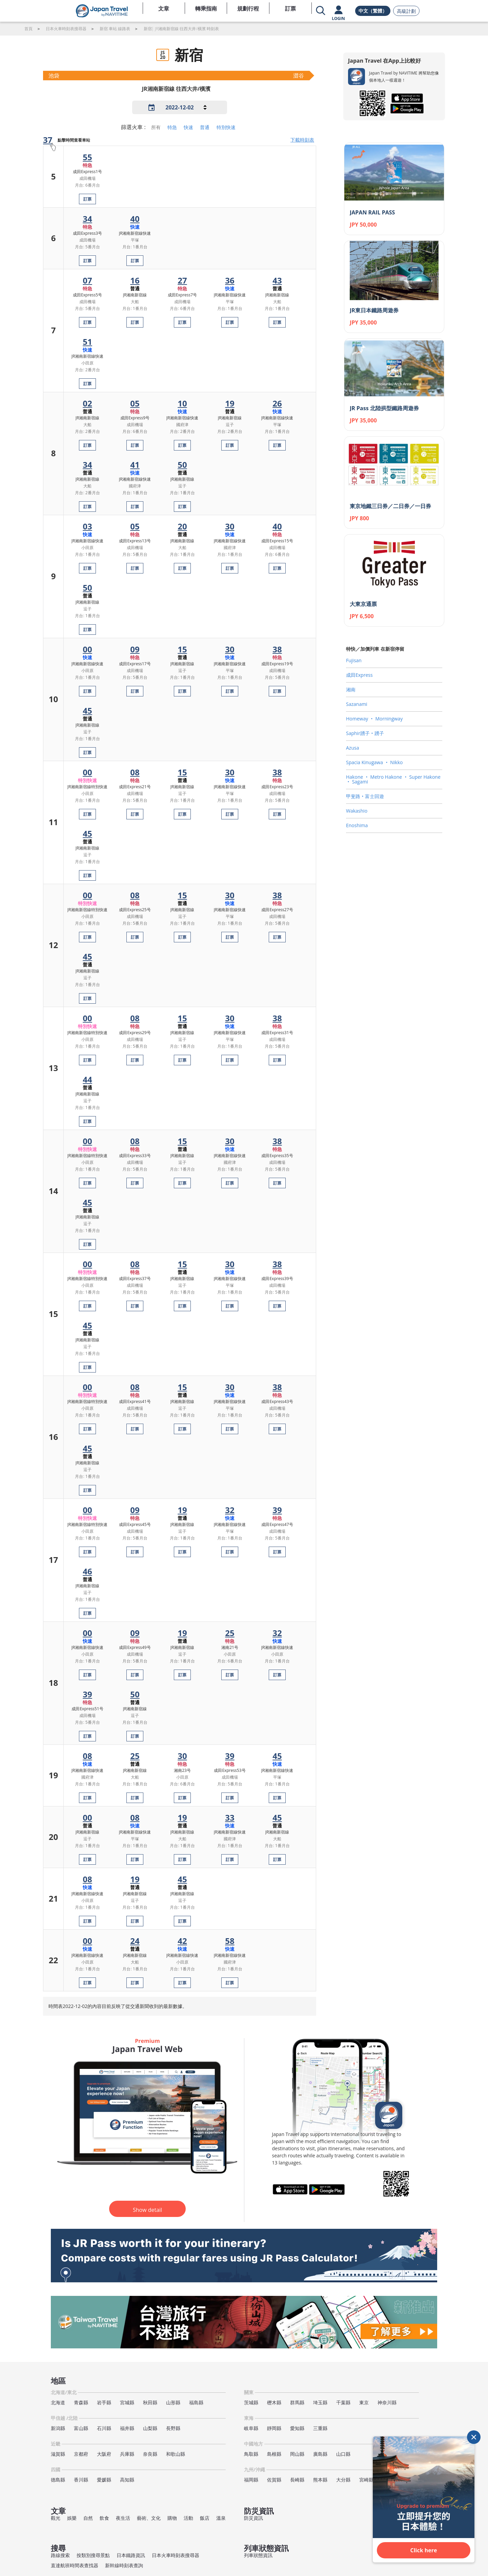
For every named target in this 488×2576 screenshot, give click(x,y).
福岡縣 (251, 2479)
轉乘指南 (206, 8)
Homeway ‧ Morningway (374, 718)
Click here (423, 2550)
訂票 (290, 8)
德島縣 (58, 2479)
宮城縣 (127, 2402)
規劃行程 (248, 8)
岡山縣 (297, 2454)
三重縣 (320, 2428)
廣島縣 (320, 2454)
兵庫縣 (127, 2454)
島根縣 (274, 2454)
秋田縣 (150, 2402)
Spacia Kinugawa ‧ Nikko (374, 762)
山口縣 (343, 2454)
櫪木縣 (274, 2402)
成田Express (359, 675)
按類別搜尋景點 (93, 2555)
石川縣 (104, 2428)
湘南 (350, 689)
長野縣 (173, 2428)
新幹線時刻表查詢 (124, 2565)
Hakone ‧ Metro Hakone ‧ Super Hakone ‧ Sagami (393, 779)
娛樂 (72, 2518)
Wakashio (356, 811)
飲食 (104, 2518)
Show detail (147, 2210)
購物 (172, 2518)
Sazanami (356, 704)
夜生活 (123, 2518)
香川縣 (81, 2479)
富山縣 (81, 2428)
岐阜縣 (251, 2428)
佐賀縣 (274, 2479)
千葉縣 (343, 2402)
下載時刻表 (302, 140)
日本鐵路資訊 (131, 2555)
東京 (364, 2402)
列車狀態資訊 (258, 2555)
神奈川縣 (387, 2402)
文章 (163, 8)
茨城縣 (251, 2402)
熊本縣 (320, 2479)
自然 (88, 2518)
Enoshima (357, 825)
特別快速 (226, 127)
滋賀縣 (58, 2454)
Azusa (352, 748)
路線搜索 (60, 2555)
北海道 (58, 2402)
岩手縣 (104, 2402)
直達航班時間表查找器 (74, 2565)
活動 (188, 2518)
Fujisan (354, 660)
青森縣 (81, 2402)
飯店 (204, 2518)
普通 (204, 127)
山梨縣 (150, 2428)
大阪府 (104, 2454)
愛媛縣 (104, 2479)
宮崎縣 (366, 2479)
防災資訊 (253, 2518)
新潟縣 (58, 2428)
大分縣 (343, 2479)
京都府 (81, 2454)
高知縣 (127, 2479)
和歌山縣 (175, 2454)
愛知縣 (297, 2428)
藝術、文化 (149, 2518)
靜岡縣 (274, 2428)
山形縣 (173, 2402)
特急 (172, 127)
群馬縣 (297, 2402)
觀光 (55, 2518)
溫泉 (221, 2518)
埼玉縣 (320, 2402)
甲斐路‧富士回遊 (365, 796)
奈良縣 (150, 2454)
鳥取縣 (251, 2454)
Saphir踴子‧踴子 (365, 733)
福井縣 (127, 2428)
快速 (188, 127)
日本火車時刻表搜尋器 (175, 2555)
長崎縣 (297, 2479)
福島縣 (196, 2402)
